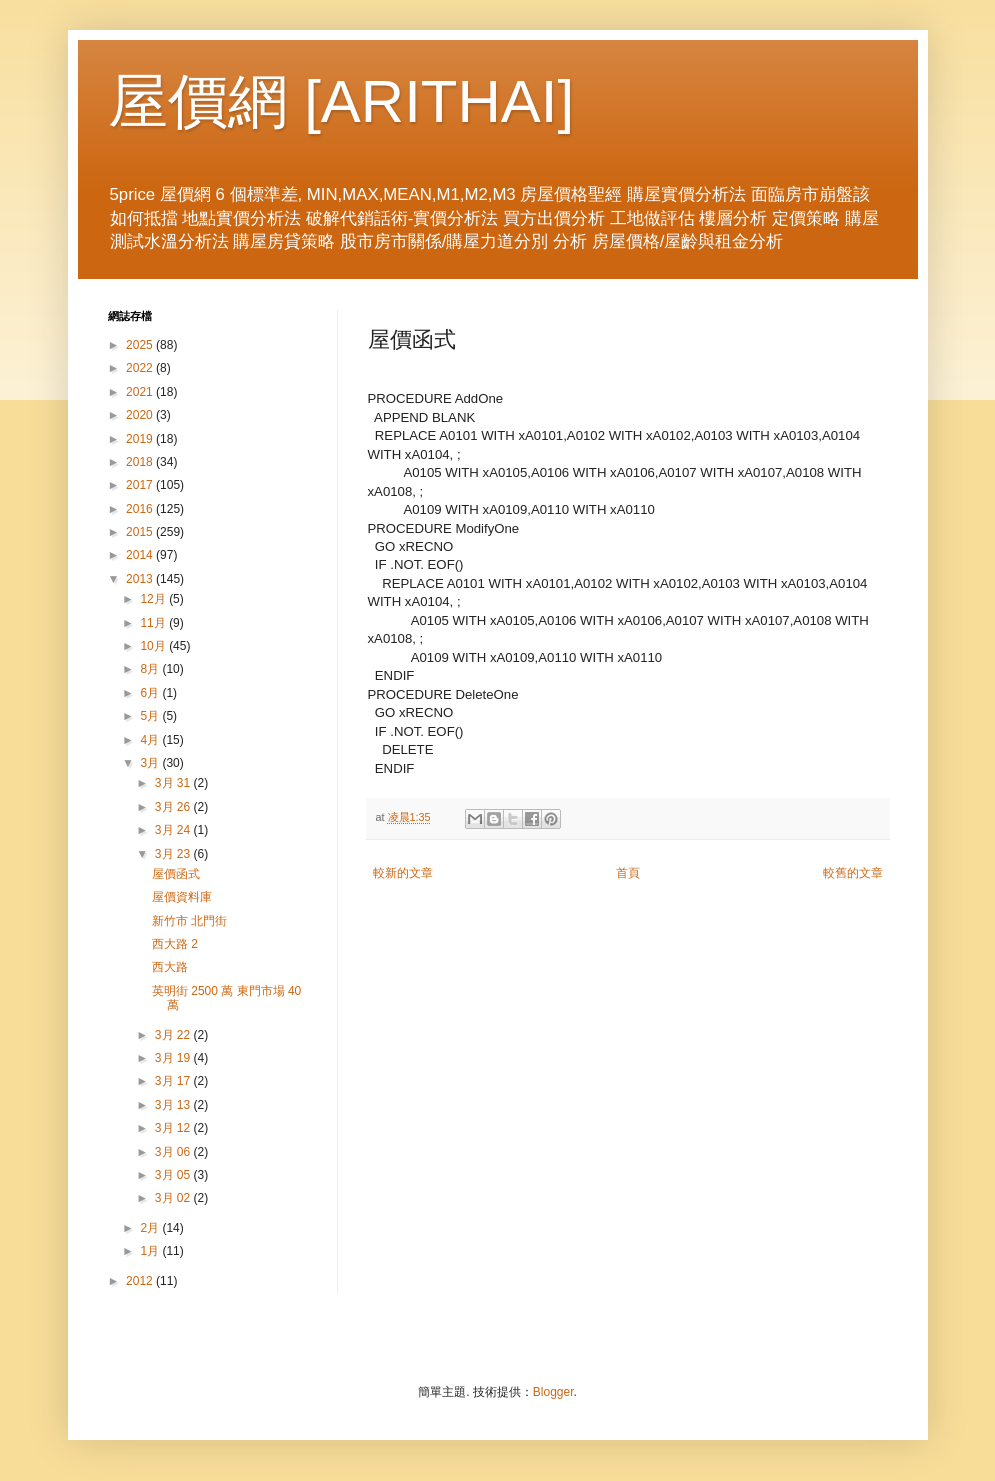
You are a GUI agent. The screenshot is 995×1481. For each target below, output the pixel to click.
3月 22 (174, 1035)
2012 (141, 1281)
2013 (141, 579)
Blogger (553, 1392)
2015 (141, 532)
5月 (151, 716)
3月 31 (174, 783)
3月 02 (174, 1198)
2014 (141, 555)
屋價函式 (176, 874)
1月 (151, 1251)
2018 (141, 462)
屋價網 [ (214, 101)
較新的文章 (403, 873)
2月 (151, 1228)
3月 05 (174, 1175)
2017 (141, 485)
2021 (141, 392)
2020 (141, 415)
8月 (151, 669)
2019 (141, 439)
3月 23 (174, 854)
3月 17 (174, 1081)
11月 (154, 623)
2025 (141, 345)
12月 (154, 599)
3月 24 (174, 830)
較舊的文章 (853, 873)
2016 (141, 509)
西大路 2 (175, 944)
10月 (154, 646)
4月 (151, 740)
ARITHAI (439, 101)
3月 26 (174, 807)
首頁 (628, 873)
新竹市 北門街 (189, 921)
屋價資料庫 (182, 897)
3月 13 (174, 1105)
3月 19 (174, 1058)
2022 (141, 368)
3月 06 (174, 1152)
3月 (151, 763)
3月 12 (174, 1128)
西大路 (170, 967)
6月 (151, 693)
